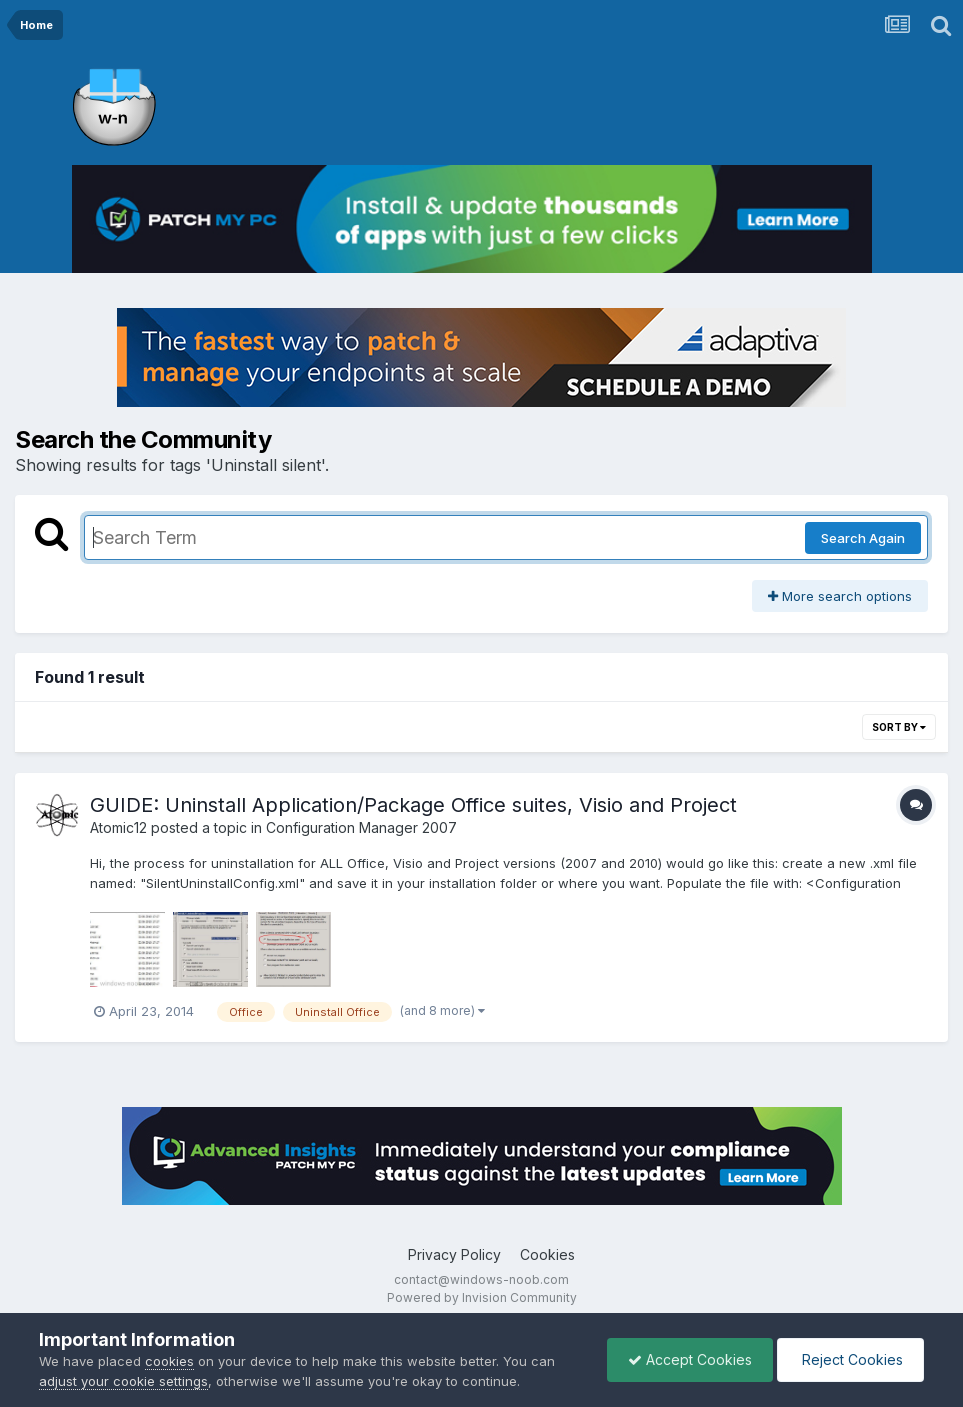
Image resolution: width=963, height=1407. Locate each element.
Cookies (547, 1254)
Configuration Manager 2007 (361, 827)
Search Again (863, 538)
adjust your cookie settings (123, 1381)
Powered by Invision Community (482, 1297)
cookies (169, 1361)
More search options (840, 596)
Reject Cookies (850, 1359)
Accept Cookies (690, 1359)
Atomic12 (118, 827)
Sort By (899, 727)
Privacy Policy (454, 1254)
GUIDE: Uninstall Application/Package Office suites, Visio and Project (413, 805)
